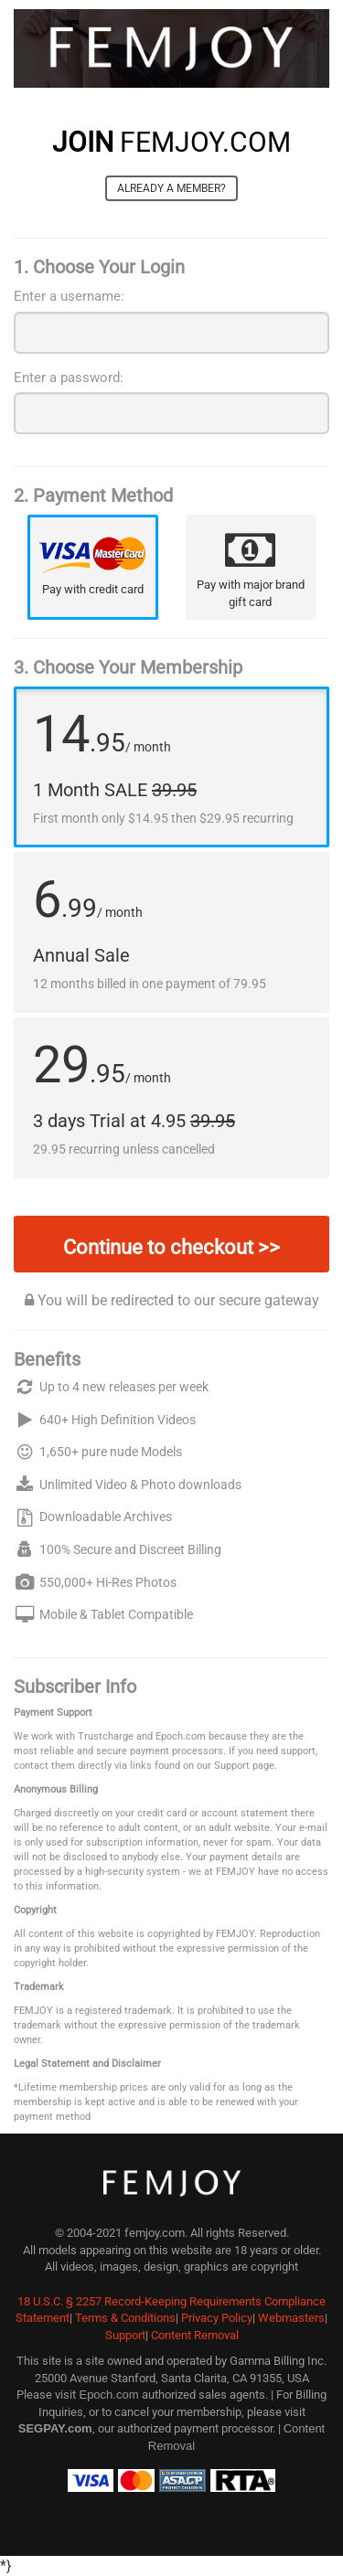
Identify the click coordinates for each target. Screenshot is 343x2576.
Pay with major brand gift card (251, 593)
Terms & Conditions (125, 2318)
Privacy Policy (216, 2318)
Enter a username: (69, 296)
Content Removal (195, 2335)
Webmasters (291, 2318)
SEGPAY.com (55, 2428)
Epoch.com (108, 2394)
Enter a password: (68, 377)
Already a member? (171, 188)
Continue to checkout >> (171, 1247)
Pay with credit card (93, 589)
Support (125, 2335)
